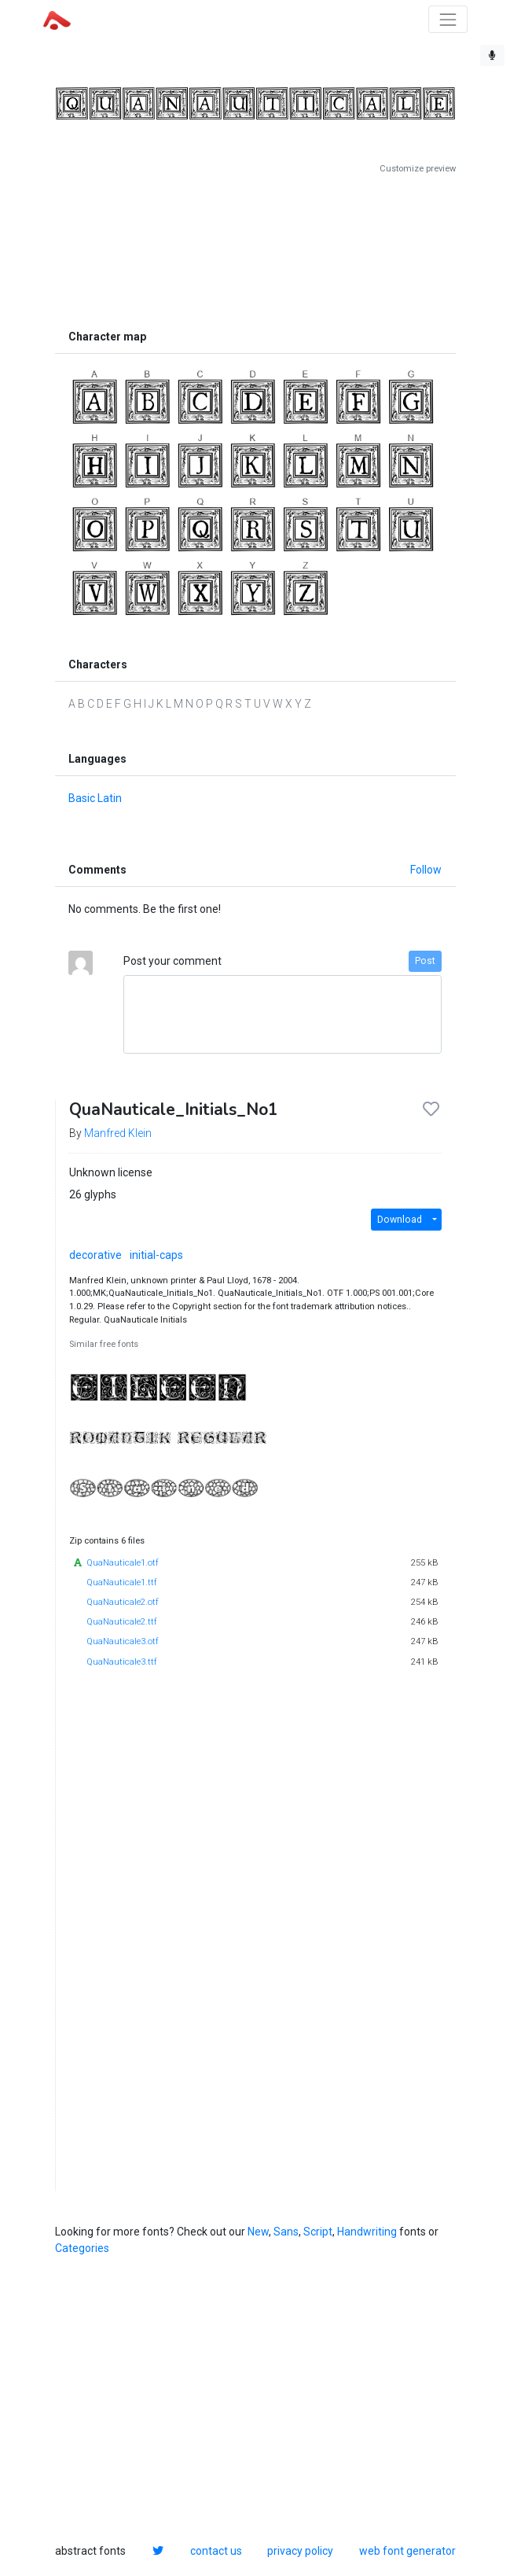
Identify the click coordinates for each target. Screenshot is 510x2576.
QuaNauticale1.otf (122, 1563)
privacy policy (300, 2551)
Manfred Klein (118, 1133)
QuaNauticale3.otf (122, 1641)
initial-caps (156, 1255)
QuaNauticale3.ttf (121, 1662)
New (258, 2231)
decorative (95, 1255)
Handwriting (367, 2231)
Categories (82, 2248)
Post (425, 960)
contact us (216, 2551)
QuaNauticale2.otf (122, 1602)
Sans (286, 2231)
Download (399, 1219)
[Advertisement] (255, 247)
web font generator (407, 2551)
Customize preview (418, 169)
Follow (426, 869)
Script (317, 2231)
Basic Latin (95, 798)
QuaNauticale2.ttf (121, 1622)
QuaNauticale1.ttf (121, 1582)
